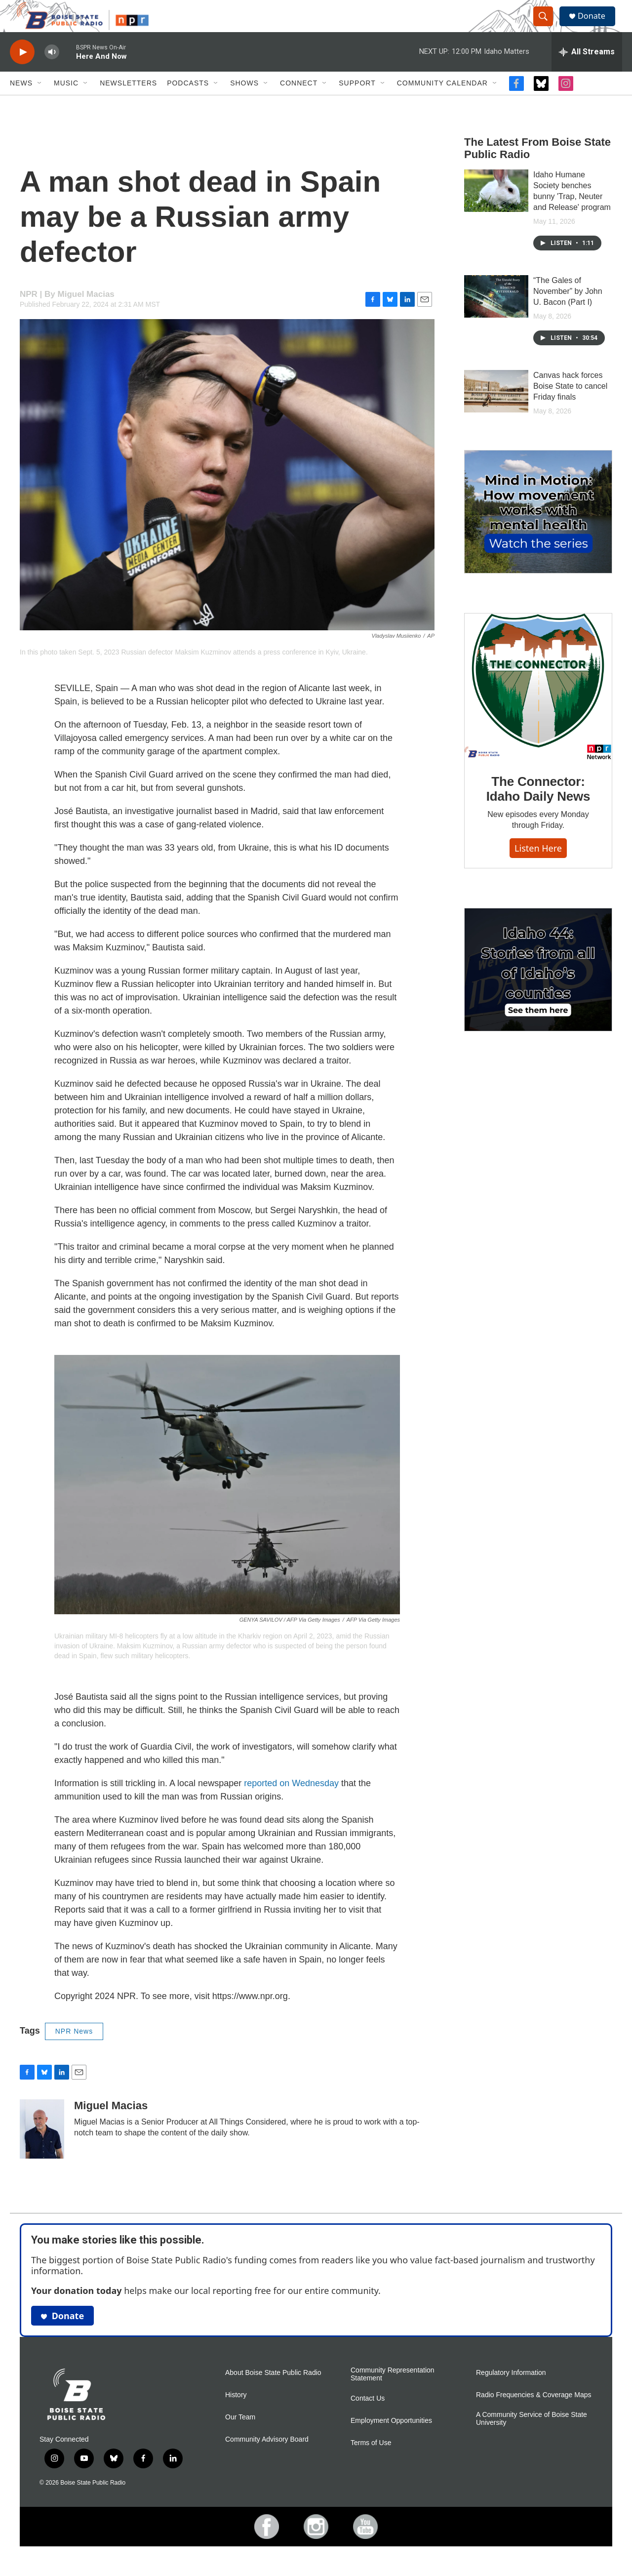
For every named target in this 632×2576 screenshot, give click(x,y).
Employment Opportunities (391, 2440)
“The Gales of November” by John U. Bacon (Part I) (567, 311)
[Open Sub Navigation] (40, 103)
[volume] (51, 72)
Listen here (538, 867)
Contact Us (368, 2417)
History (236, 2414)
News (21, 103)
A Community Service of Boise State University (531, 2438)
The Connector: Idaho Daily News (538, 808)
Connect (298, 103)
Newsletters (128, 103)
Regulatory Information (511, 2392)
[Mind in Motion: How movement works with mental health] (538, 531)
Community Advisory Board (267, 2459)
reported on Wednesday (291, 1803)
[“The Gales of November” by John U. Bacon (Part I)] (496, 316)
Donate (597, 26)
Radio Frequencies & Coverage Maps (533, 2414)
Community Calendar (442, 103)
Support (357, 103)
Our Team (240, 2437)
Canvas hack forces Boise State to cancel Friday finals (570, 406)
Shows (244, 103)
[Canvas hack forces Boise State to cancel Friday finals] (496, 411)
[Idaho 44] (538, 989)
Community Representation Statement (392, 2394)
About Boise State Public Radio (273, 2392)
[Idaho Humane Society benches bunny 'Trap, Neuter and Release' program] (496, 210)
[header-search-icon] (547, 26)
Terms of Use (371, 2462)
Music (66, 103)
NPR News (74, 2051)
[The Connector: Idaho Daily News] (538, 706)
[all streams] (587, 71)
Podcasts (188, 103)
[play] (22, 72)
